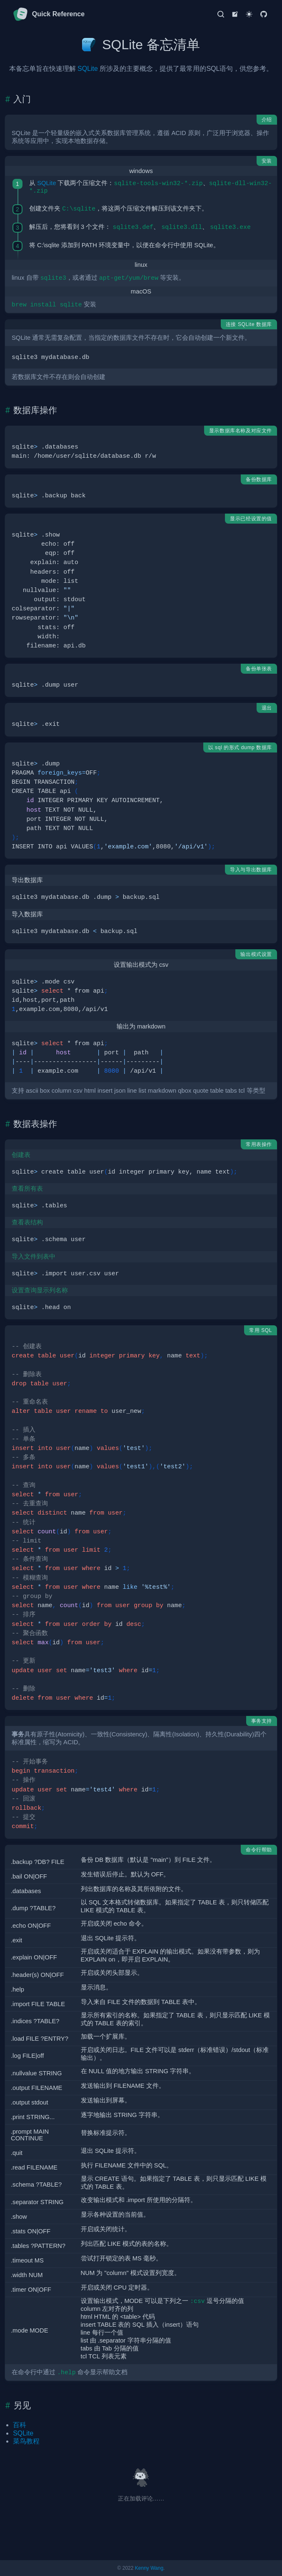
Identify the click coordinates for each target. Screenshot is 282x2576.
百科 (19, 2424)
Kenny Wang (149, 2568)
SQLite (87, 68)
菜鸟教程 (26, 2441)
